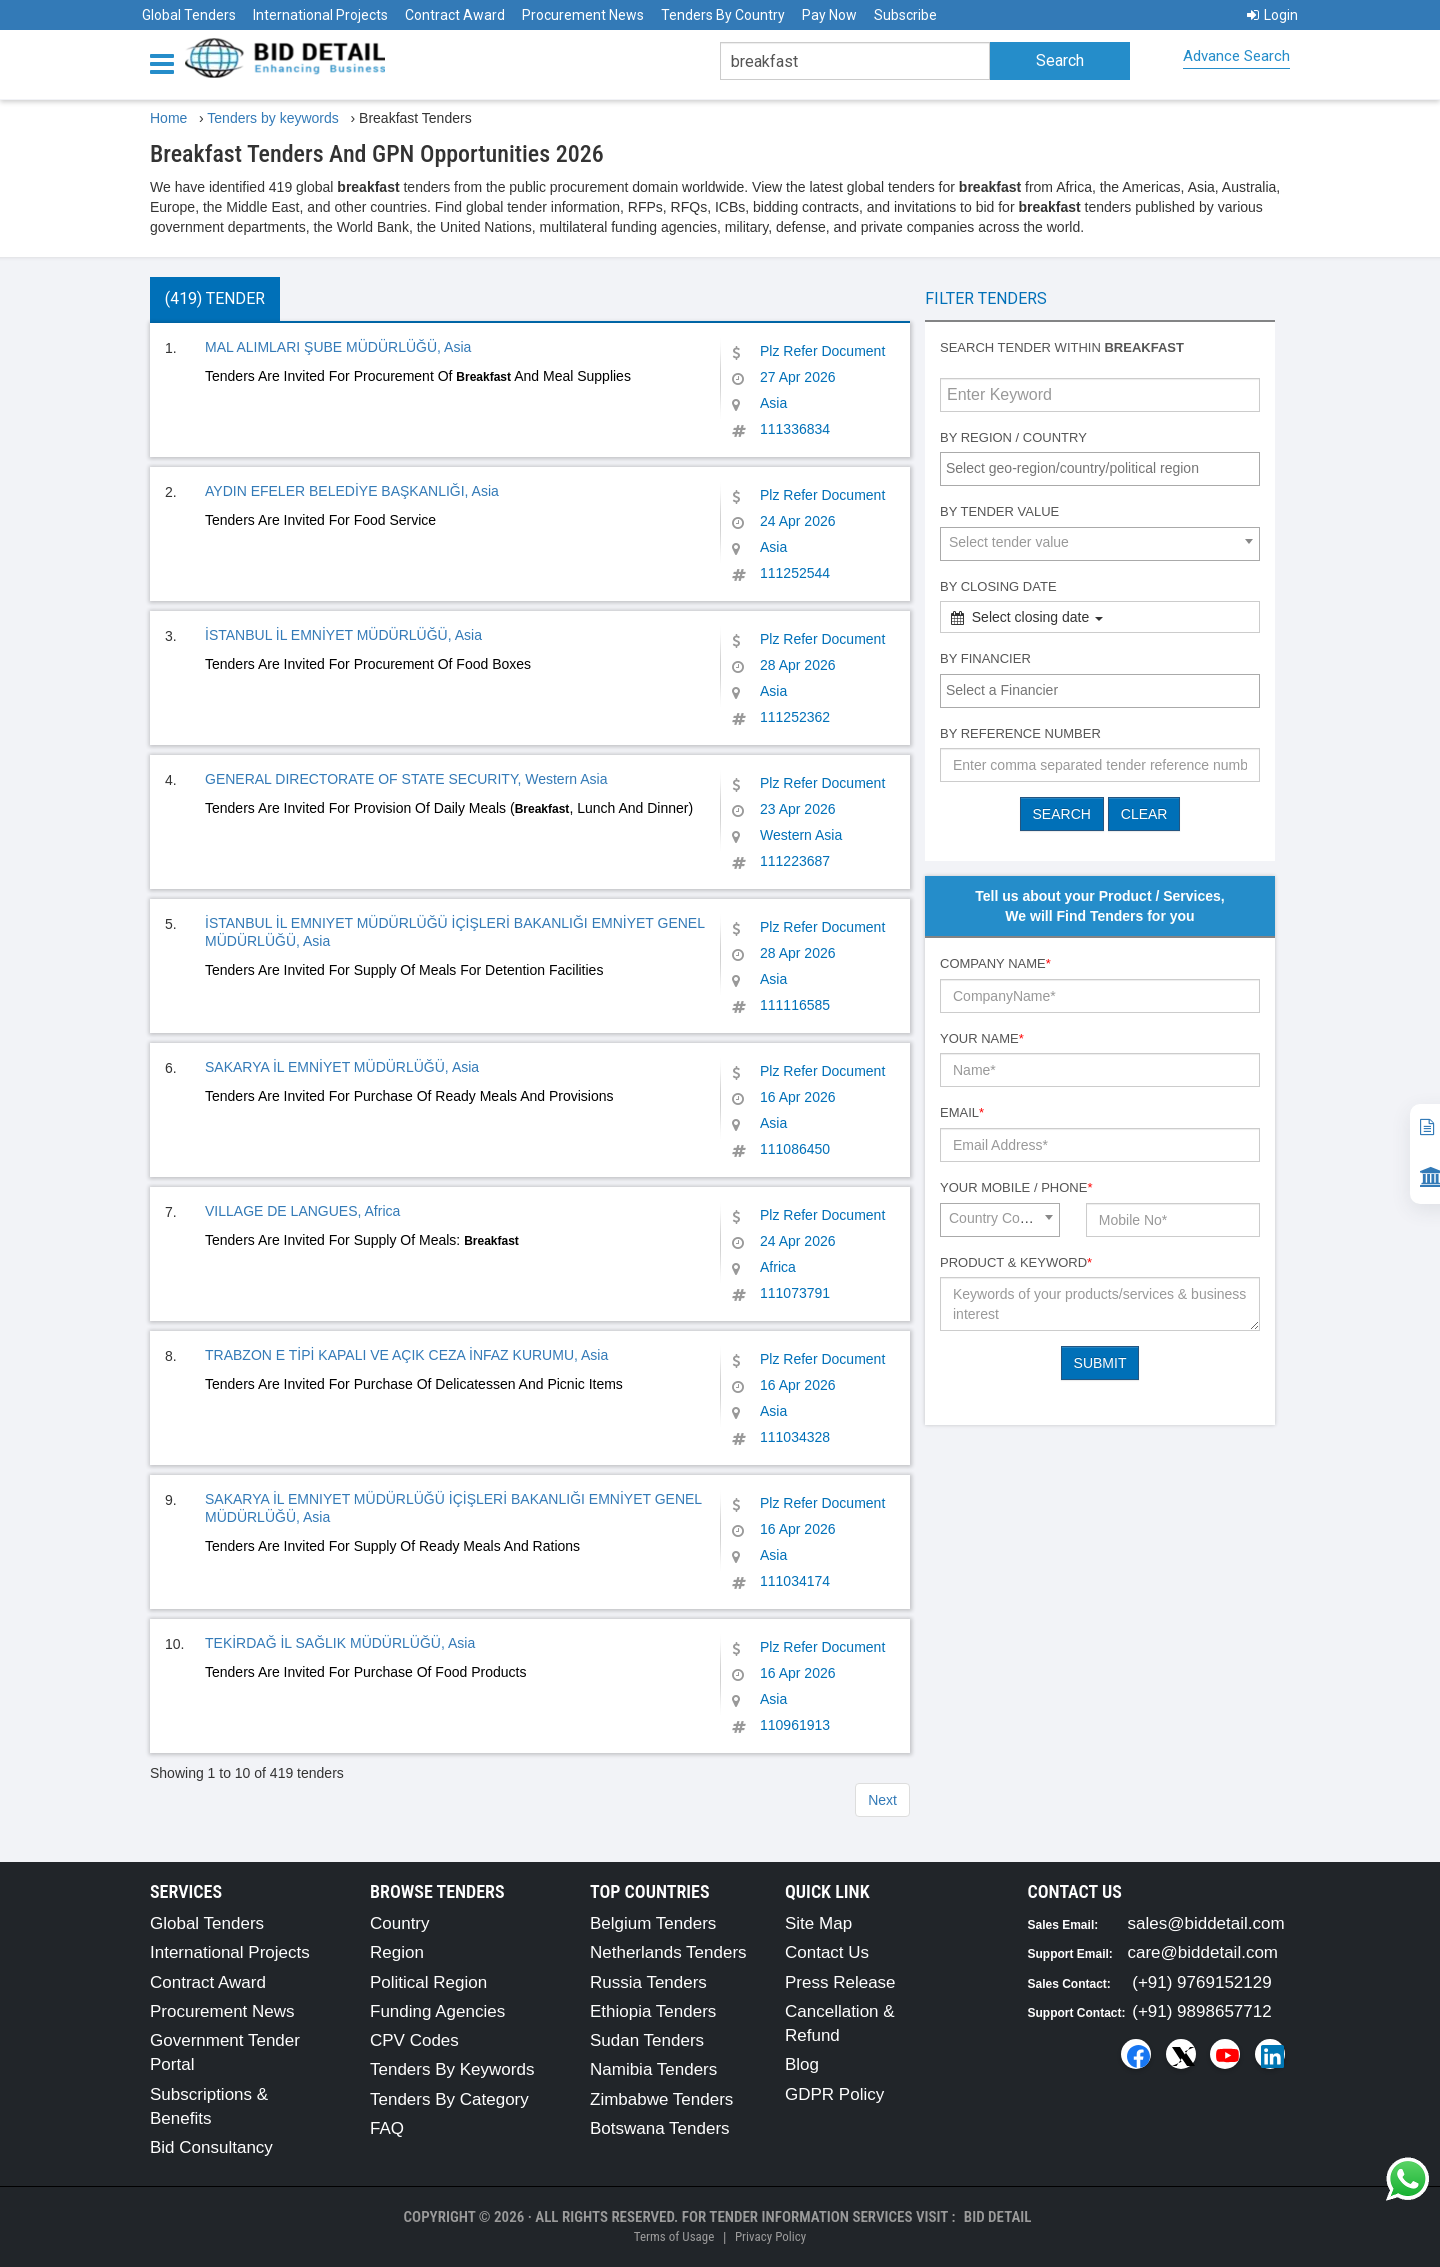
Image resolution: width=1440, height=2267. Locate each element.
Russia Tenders (648, 1982)
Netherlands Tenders (668, 1952)
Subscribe (905, 15)
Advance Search (1236, 56)
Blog (802, 2064)
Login (1272, 15)
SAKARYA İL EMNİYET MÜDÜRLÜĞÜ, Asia (342, 1067)
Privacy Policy (770, 2236)
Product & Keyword (1016, 1262)
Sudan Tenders (647, 2040)
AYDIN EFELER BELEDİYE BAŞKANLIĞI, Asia (352, 491)
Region (397, 1952)
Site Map (818, 1923)
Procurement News (583, 15)
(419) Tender (215, 298)
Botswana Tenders (660, 2128)
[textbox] (1105, 468)
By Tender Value (999, 511)
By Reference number (1020, 733)
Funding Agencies (437, 2011)
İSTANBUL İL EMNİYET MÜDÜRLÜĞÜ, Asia (343, 635)
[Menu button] (167, 62)
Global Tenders (189, 15)
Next (882, 1800)
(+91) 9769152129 (1201, 1982)
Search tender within (1062, 347)
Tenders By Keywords (452, 2069)
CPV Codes (414, 2040)
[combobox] (1100, 469)
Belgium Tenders (653, 1923)
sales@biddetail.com (1206, 1923)
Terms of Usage (674, 2236)
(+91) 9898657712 (1201, 2011)
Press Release (840, 1982)
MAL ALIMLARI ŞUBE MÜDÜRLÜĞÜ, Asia (338, 347)
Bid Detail (998, 2217)
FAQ (387, 2128)
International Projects (320, 15)
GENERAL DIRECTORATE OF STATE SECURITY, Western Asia (406, 779)
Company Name (995, 963)
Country (400, 1923)
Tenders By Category (449, 2099)
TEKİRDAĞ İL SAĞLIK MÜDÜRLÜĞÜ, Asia (340, 1643)
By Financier (985, 658)
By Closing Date (998, 586)
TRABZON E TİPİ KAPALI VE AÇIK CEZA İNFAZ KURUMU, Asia (406, 1355)
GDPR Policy (834, 2094)
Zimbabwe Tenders (661, 2099)
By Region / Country (1013, 437)
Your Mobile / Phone (1016, 1187)
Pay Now (829, 15)
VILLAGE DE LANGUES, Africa (302, 1211)
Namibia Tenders (653, 2069)
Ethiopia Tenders (653, 2011)
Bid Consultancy (211, 2147)
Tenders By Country (723, 15)
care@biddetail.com (1203, 1952)
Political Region (428, 1982)
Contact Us (827, 1952)
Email (962, 1112)
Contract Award (455, 15)
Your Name (982, 1038)
